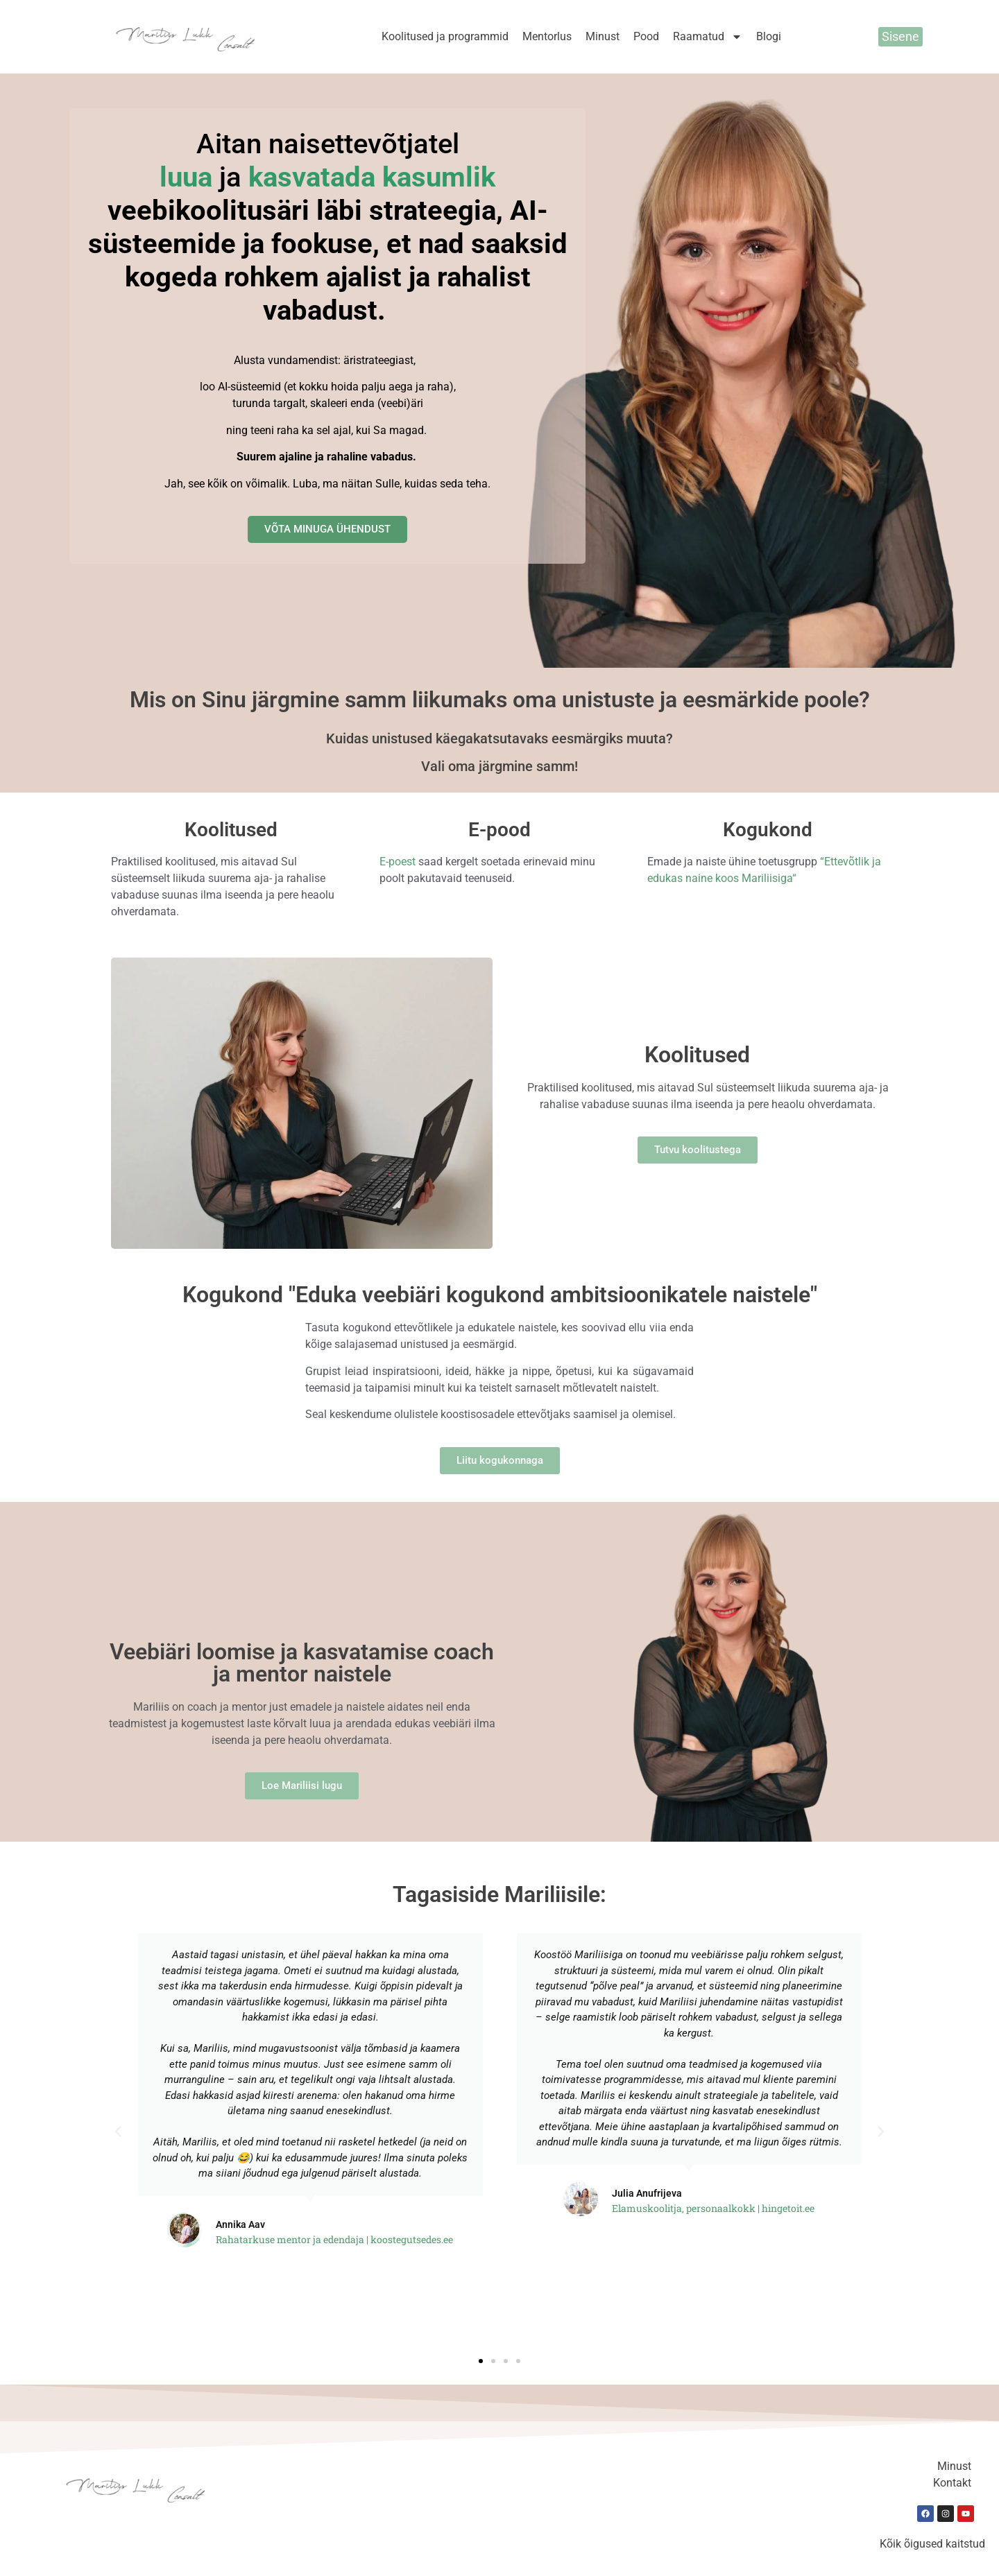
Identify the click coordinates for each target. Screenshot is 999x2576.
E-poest (397, 861)
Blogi (768, 36)
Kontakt (952, 2482)
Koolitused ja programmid (445, 36)
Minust (603, 36)
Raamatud (707, 36)
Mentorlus (547, 36)
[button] (118, 2131)
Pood (646, 36)
